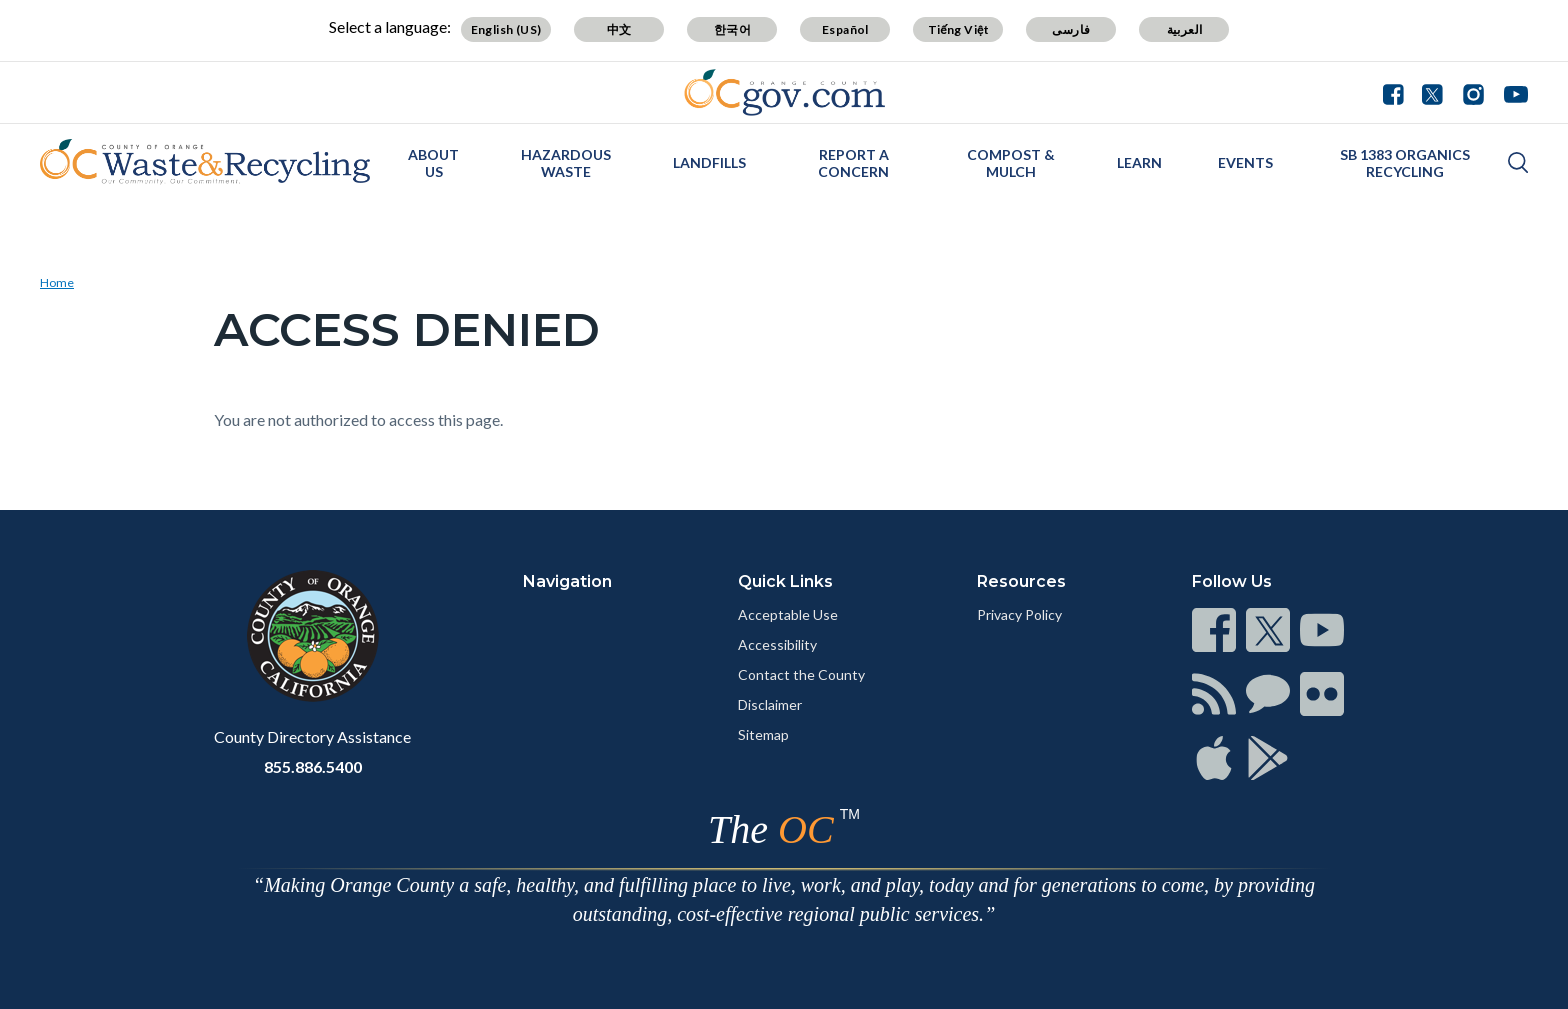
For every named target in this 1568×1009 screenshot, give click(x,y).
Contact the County (801, 674)
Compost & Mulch (1011, 163)
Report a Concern (853, 163)
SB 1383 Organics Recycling (1405, 163)
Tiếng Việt (959, 29)
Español (845, 29)
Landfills (709, 162)
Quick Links (785, 581)
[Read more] (784, 92)
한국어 (732, 29)
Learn (1139, 162)
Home (57, 282)
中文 (619, 29)
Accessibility (777, 644)
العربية (1185, 29)
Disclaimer (770, 704)
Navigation (567, 581)
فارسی (1071, 29)
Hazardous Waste (566, 163)
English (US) (506, 29)
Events (1245, 162)
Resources (1021, 581)
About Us (433, 163)
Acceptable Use (788, 614)
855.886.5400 (313, 766)
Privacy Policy (1019, 614)
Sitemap (763, 734)
